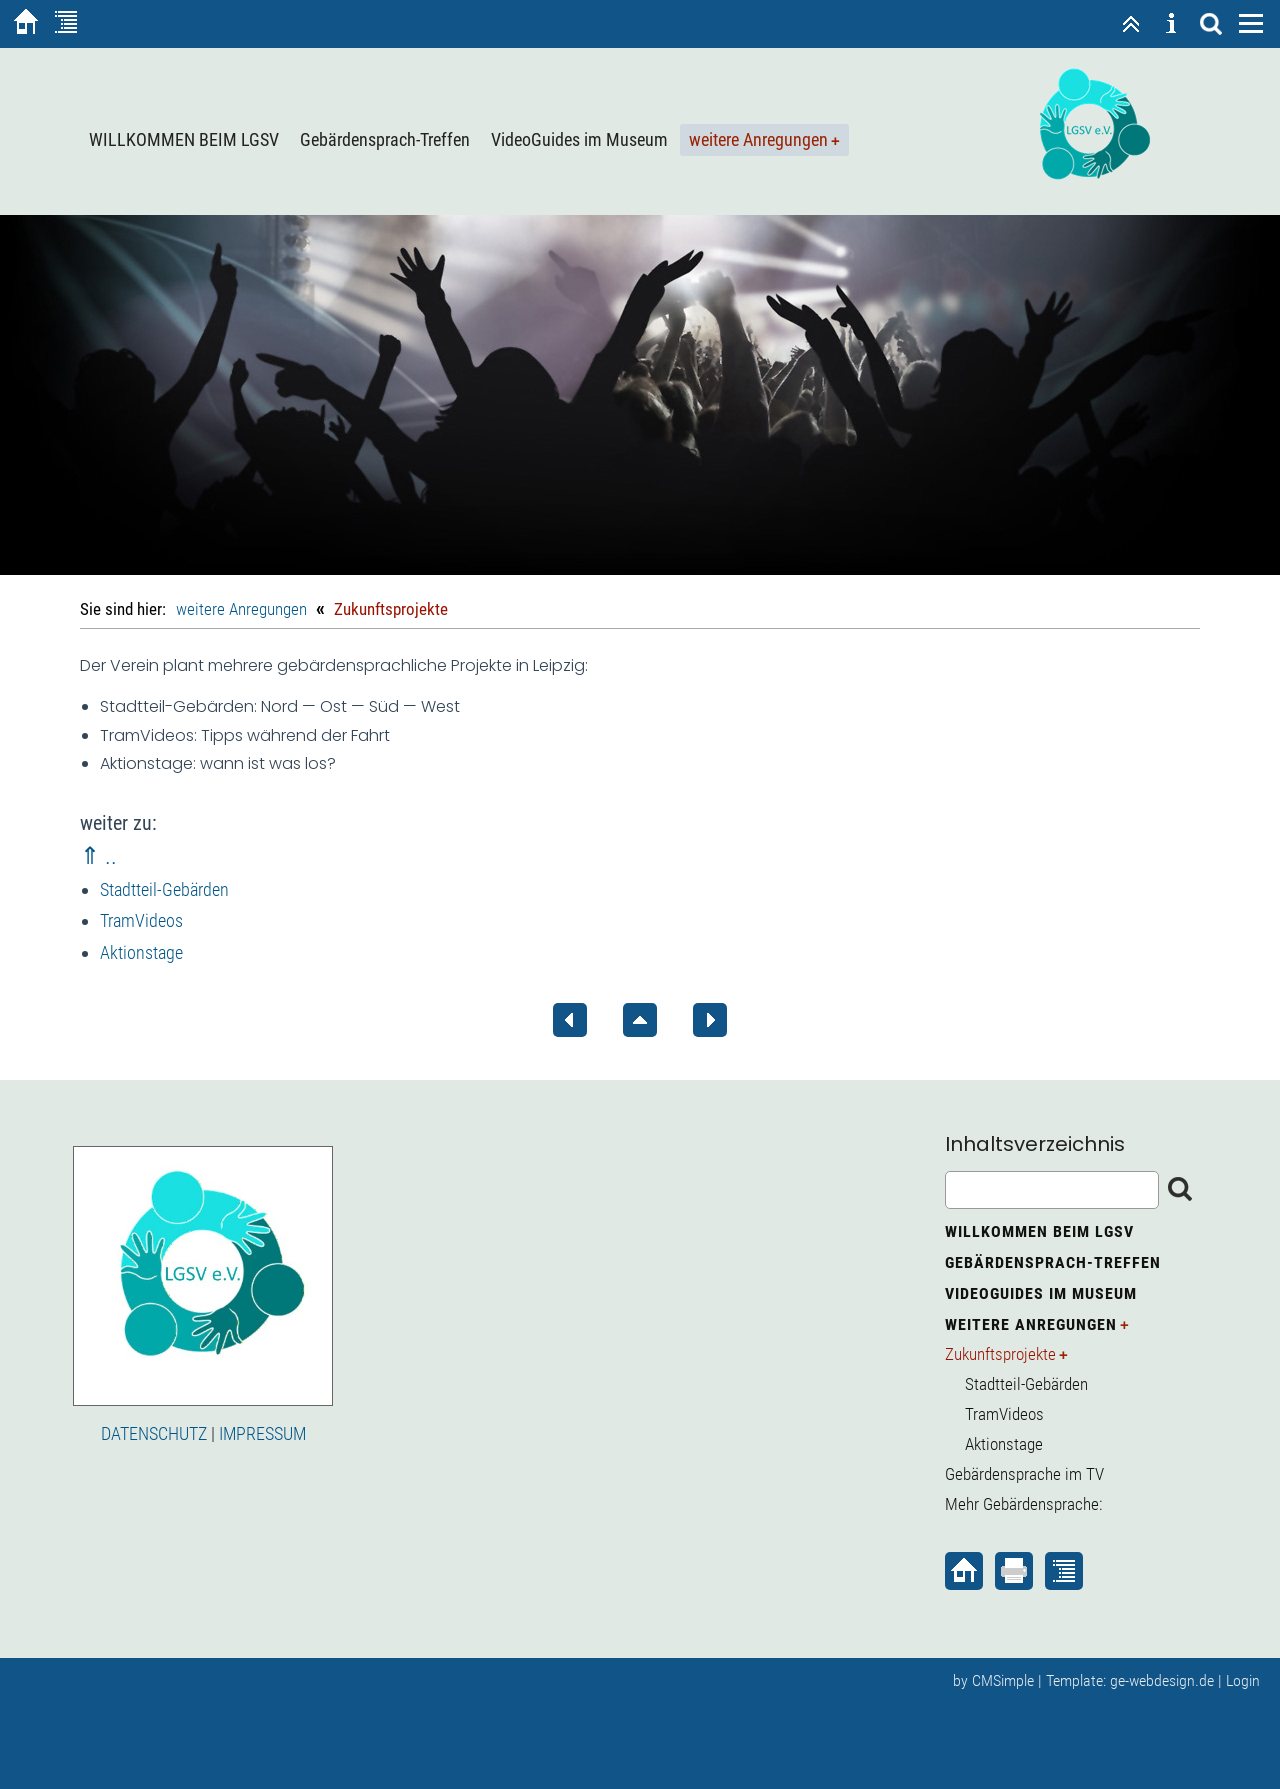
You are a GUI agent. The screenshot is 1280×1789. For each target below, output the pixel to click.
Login (1243, 1680)
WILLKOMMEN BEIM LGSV (184, 139)
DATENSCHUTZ (154, 1433)
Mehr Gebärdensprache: (1023, 1504)
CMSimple (1003, 1680)
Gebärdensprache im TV (1024, 1474)
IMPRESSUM (262, 1433)
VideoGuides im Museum (579, 139)
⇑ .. (98, 856)
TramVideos (141, 920)
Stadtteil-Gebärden (164, 889)
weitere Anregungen (758, 139)
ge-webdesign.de (1162, 1680)
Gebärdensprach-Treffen (385, 139)
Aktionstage (141, 952)
